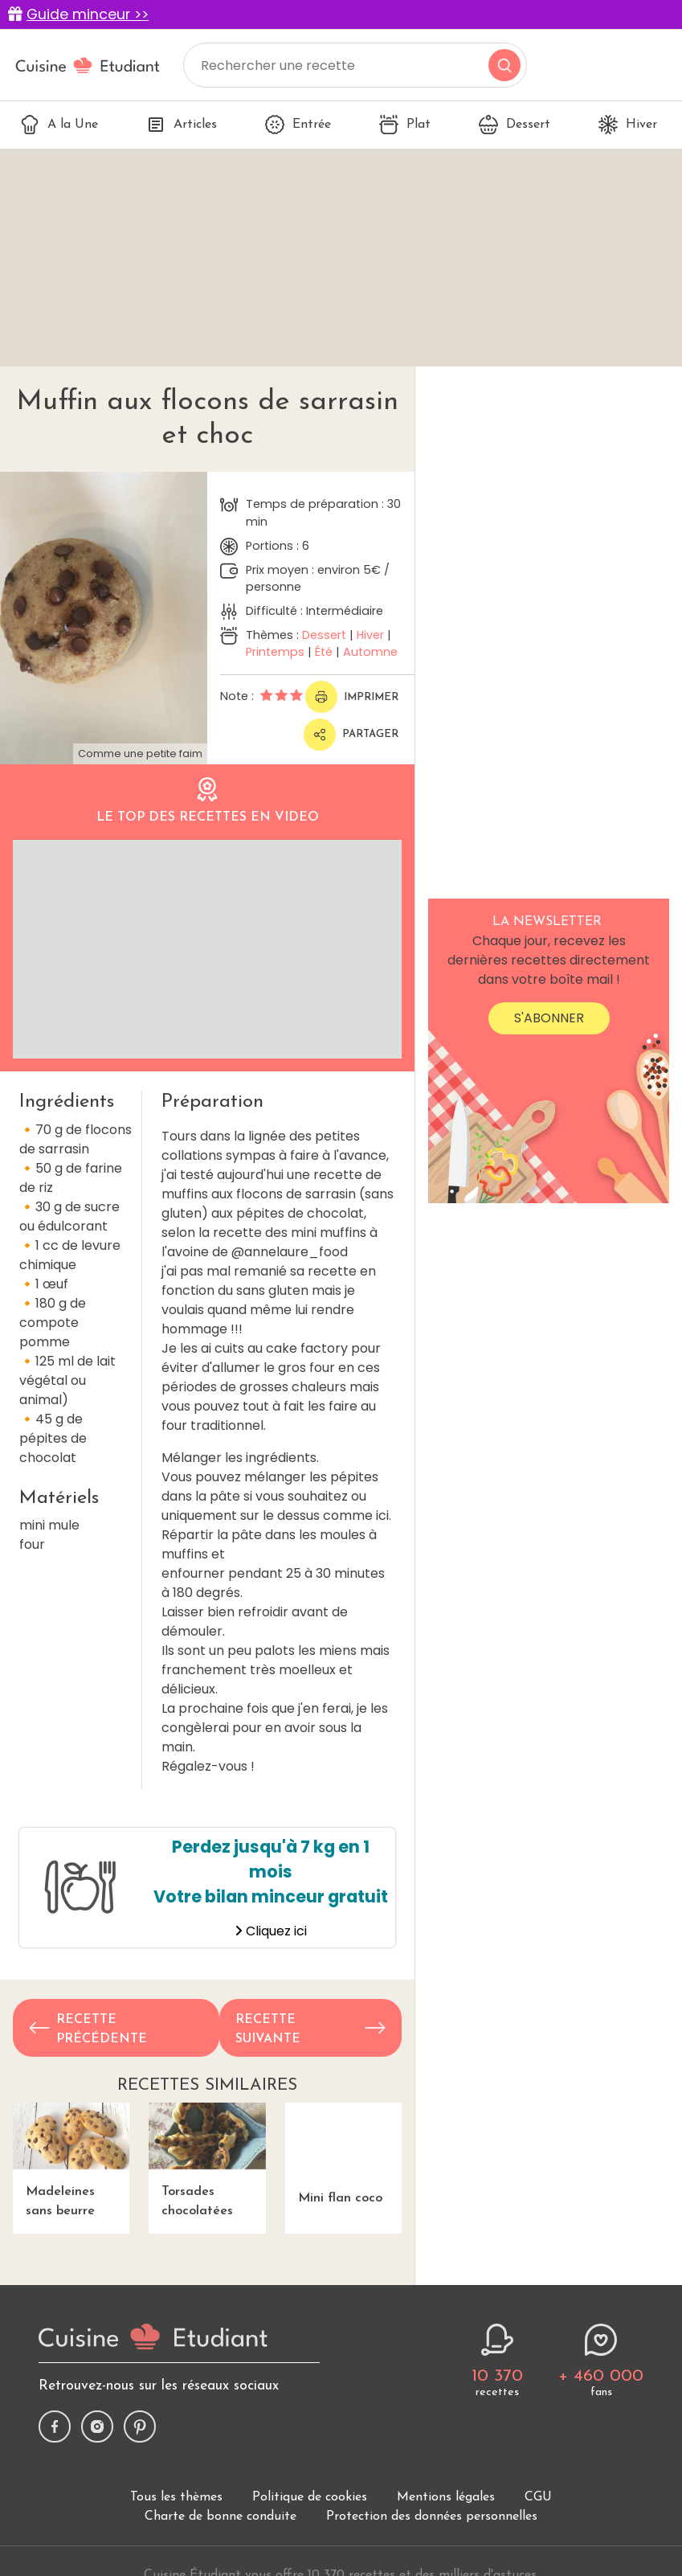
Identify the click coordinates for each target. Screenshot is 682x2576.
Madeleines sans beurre (71, 2160)
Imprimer (351, 697)
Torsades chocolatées (207, 2160)
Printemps (275, 652)
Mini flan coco (343, 2154)
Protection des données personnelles (431, 2516)
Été (324, 652)
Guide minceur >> (88, 14)
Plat (405, 124)
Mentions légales (446, 2497)
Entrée (298, 124)
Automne (370, 652)
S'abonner (549, 1018)
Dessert (514, 124)
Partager (351, 735)
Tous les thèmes (176, 2497)
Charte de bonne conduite (220, 2516)
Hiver (627, 124)
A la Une (59, 124)
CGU (538, 2497)
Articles (181, 124)
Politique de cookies (309, 2497)
